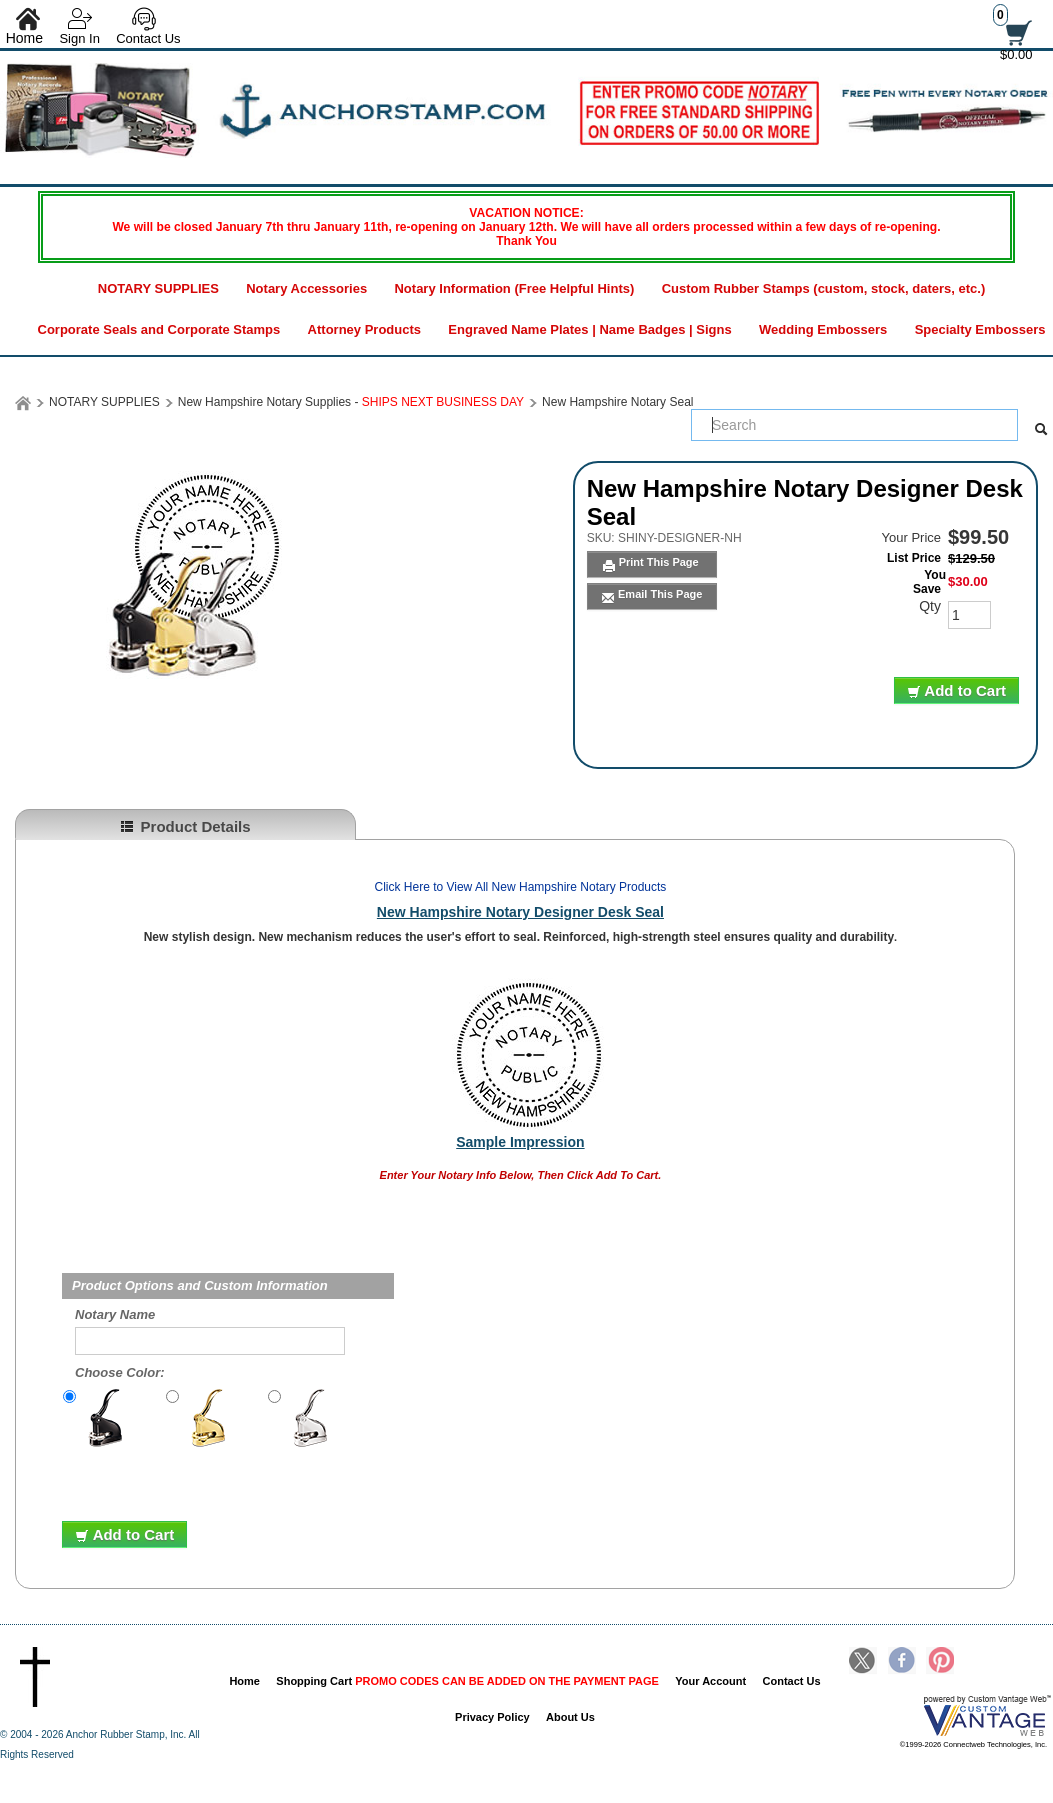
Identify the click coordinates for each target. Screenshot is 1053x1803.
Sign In (79, 38)
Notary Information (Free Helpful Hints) (514, 288)
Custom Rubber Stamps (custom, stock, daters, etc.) (824, 288)
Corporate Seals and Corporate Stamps (159, 329)
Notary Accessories (306, 288)
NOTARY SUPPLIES (158, 288)
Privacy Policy (492, 1717)
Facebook (902, 1662)
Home (244, 1681)
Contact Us (148, 38)
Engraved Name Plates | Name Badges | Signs (589, 329)
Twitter (863, 1662)
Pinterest (940, 1662)
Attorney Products (364, 329)
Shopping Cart (467, 1681)
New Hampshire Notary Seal (617, 402)
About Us (570, 1717)
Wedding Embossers (823, 329)
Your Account (710, 1681)
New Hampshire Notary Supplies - (351, 402)
